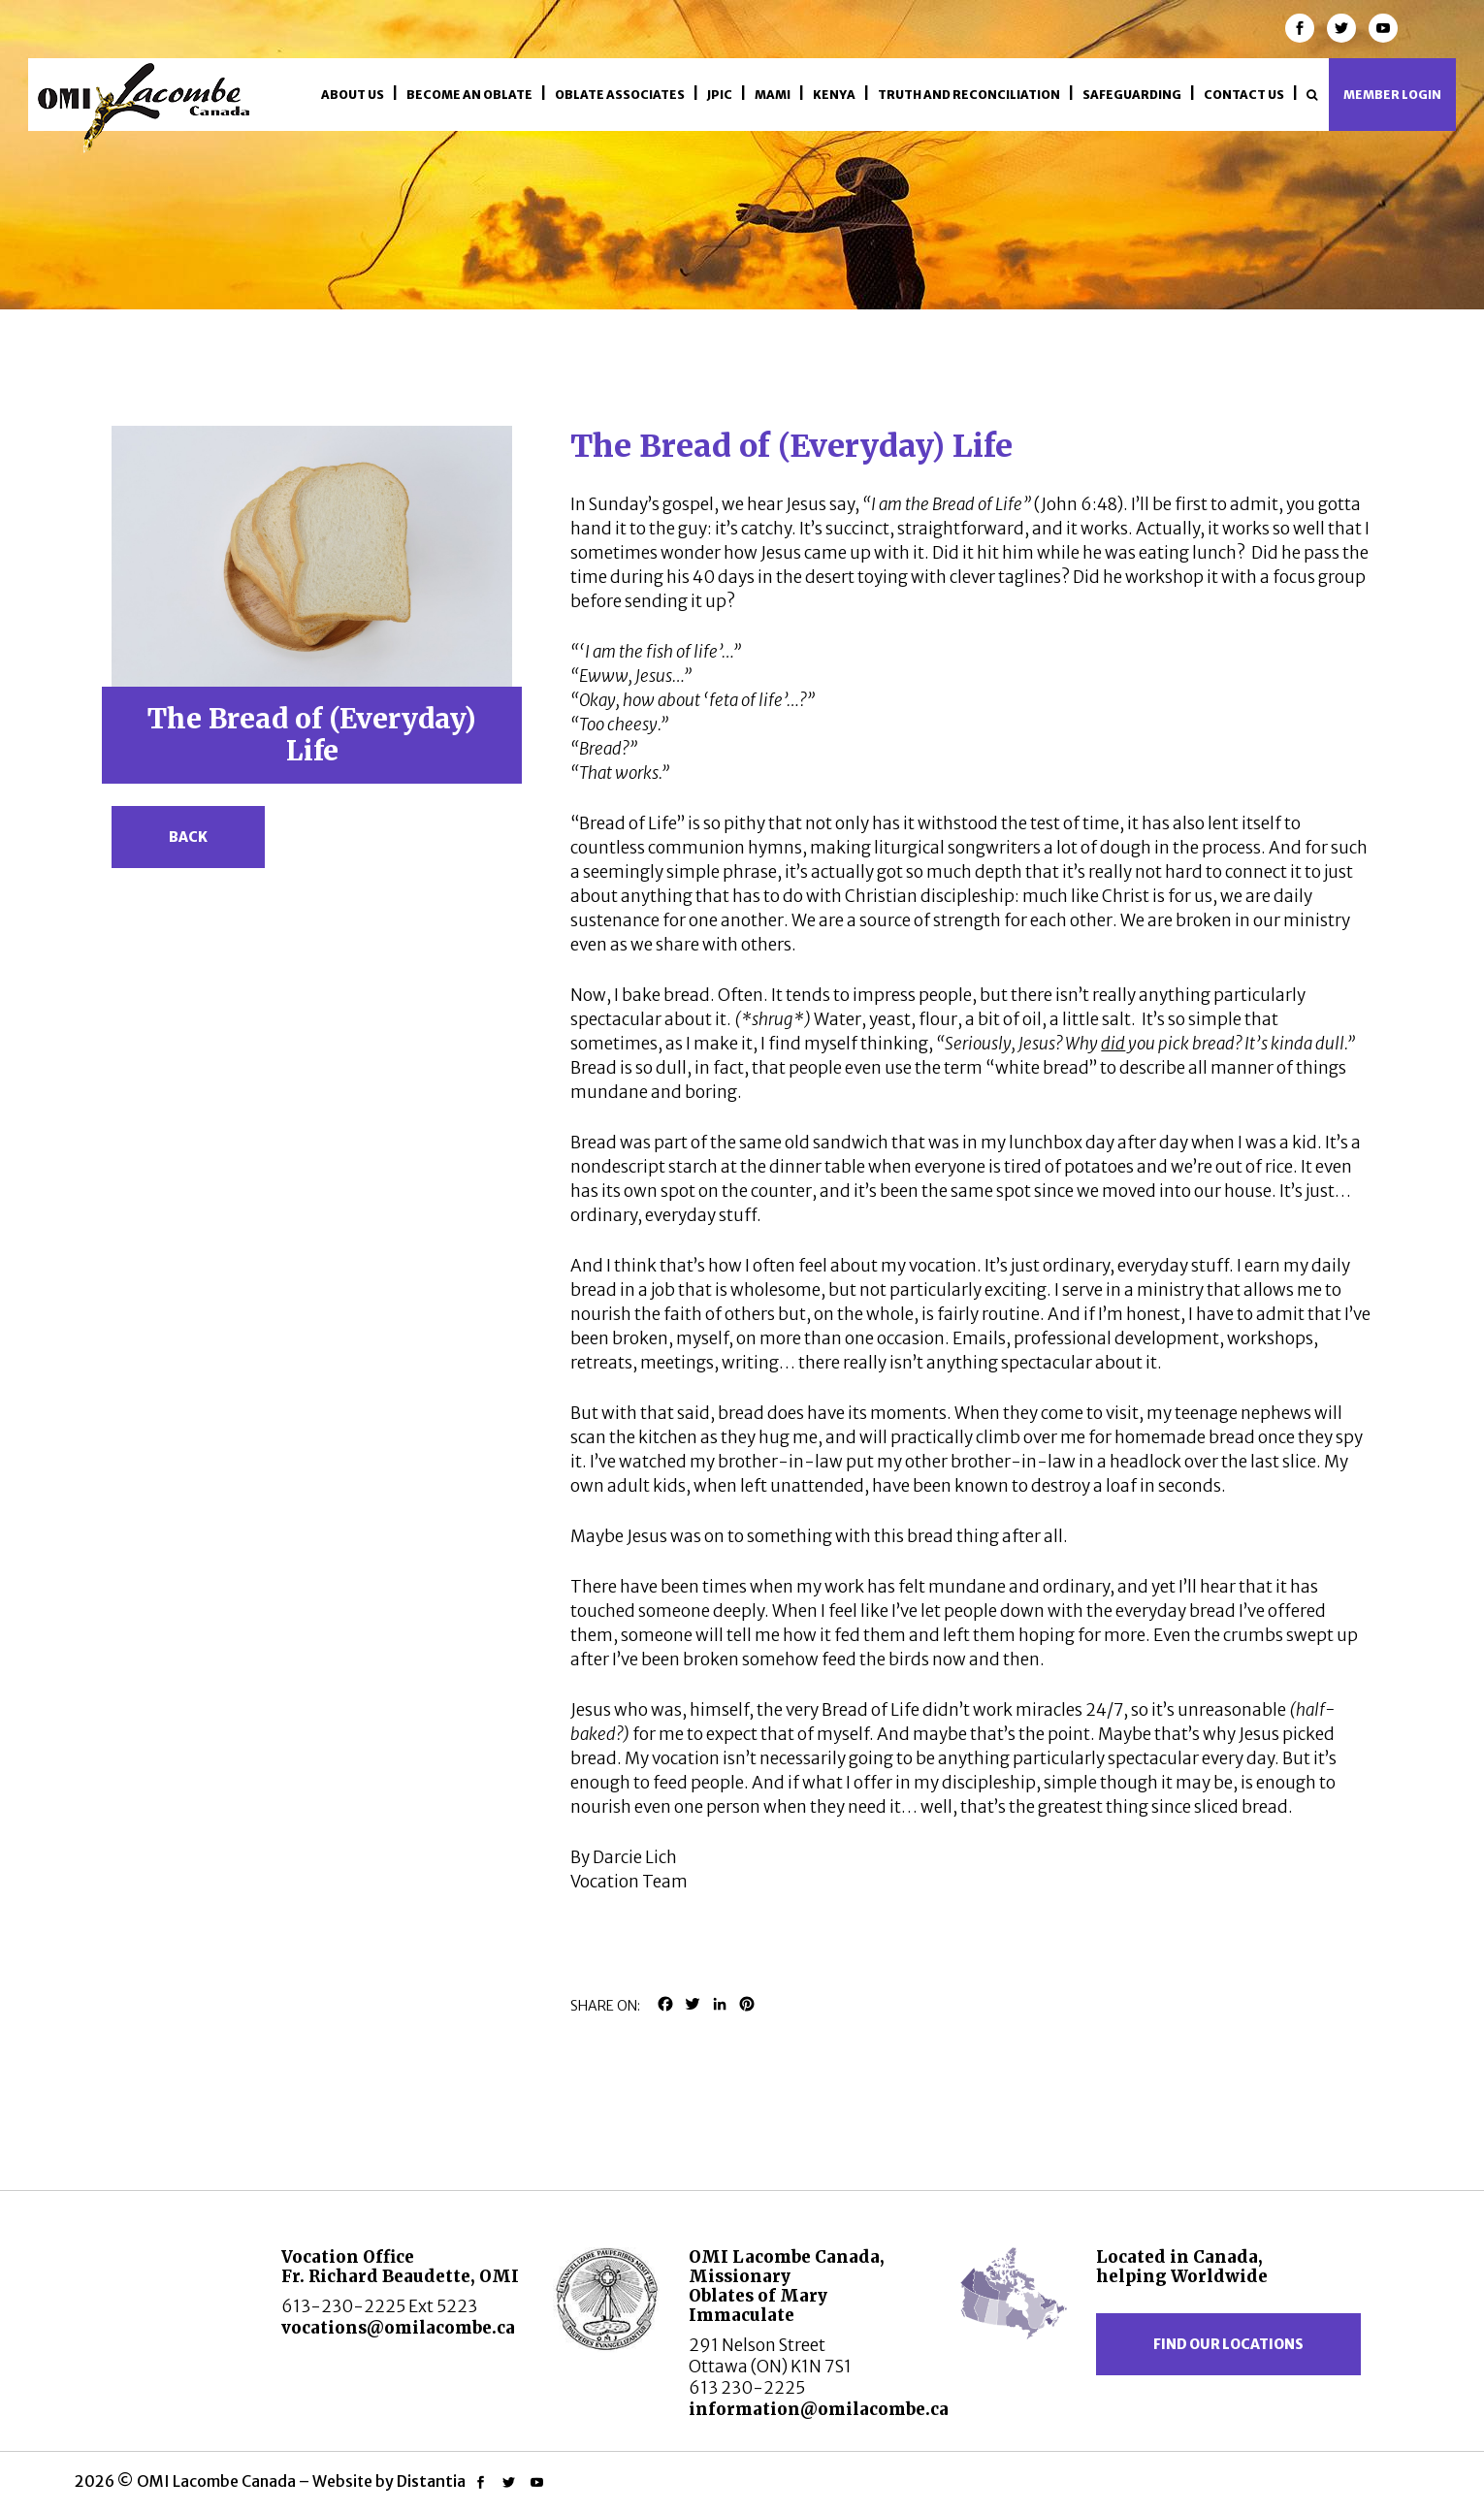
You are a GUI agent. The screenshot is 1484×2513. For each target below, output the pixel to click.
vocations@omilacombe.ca (398, 2327)
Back (188, 837)
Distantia (431, 2481)
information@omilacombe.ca (819, 2409)
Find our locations (1228, 2344)
